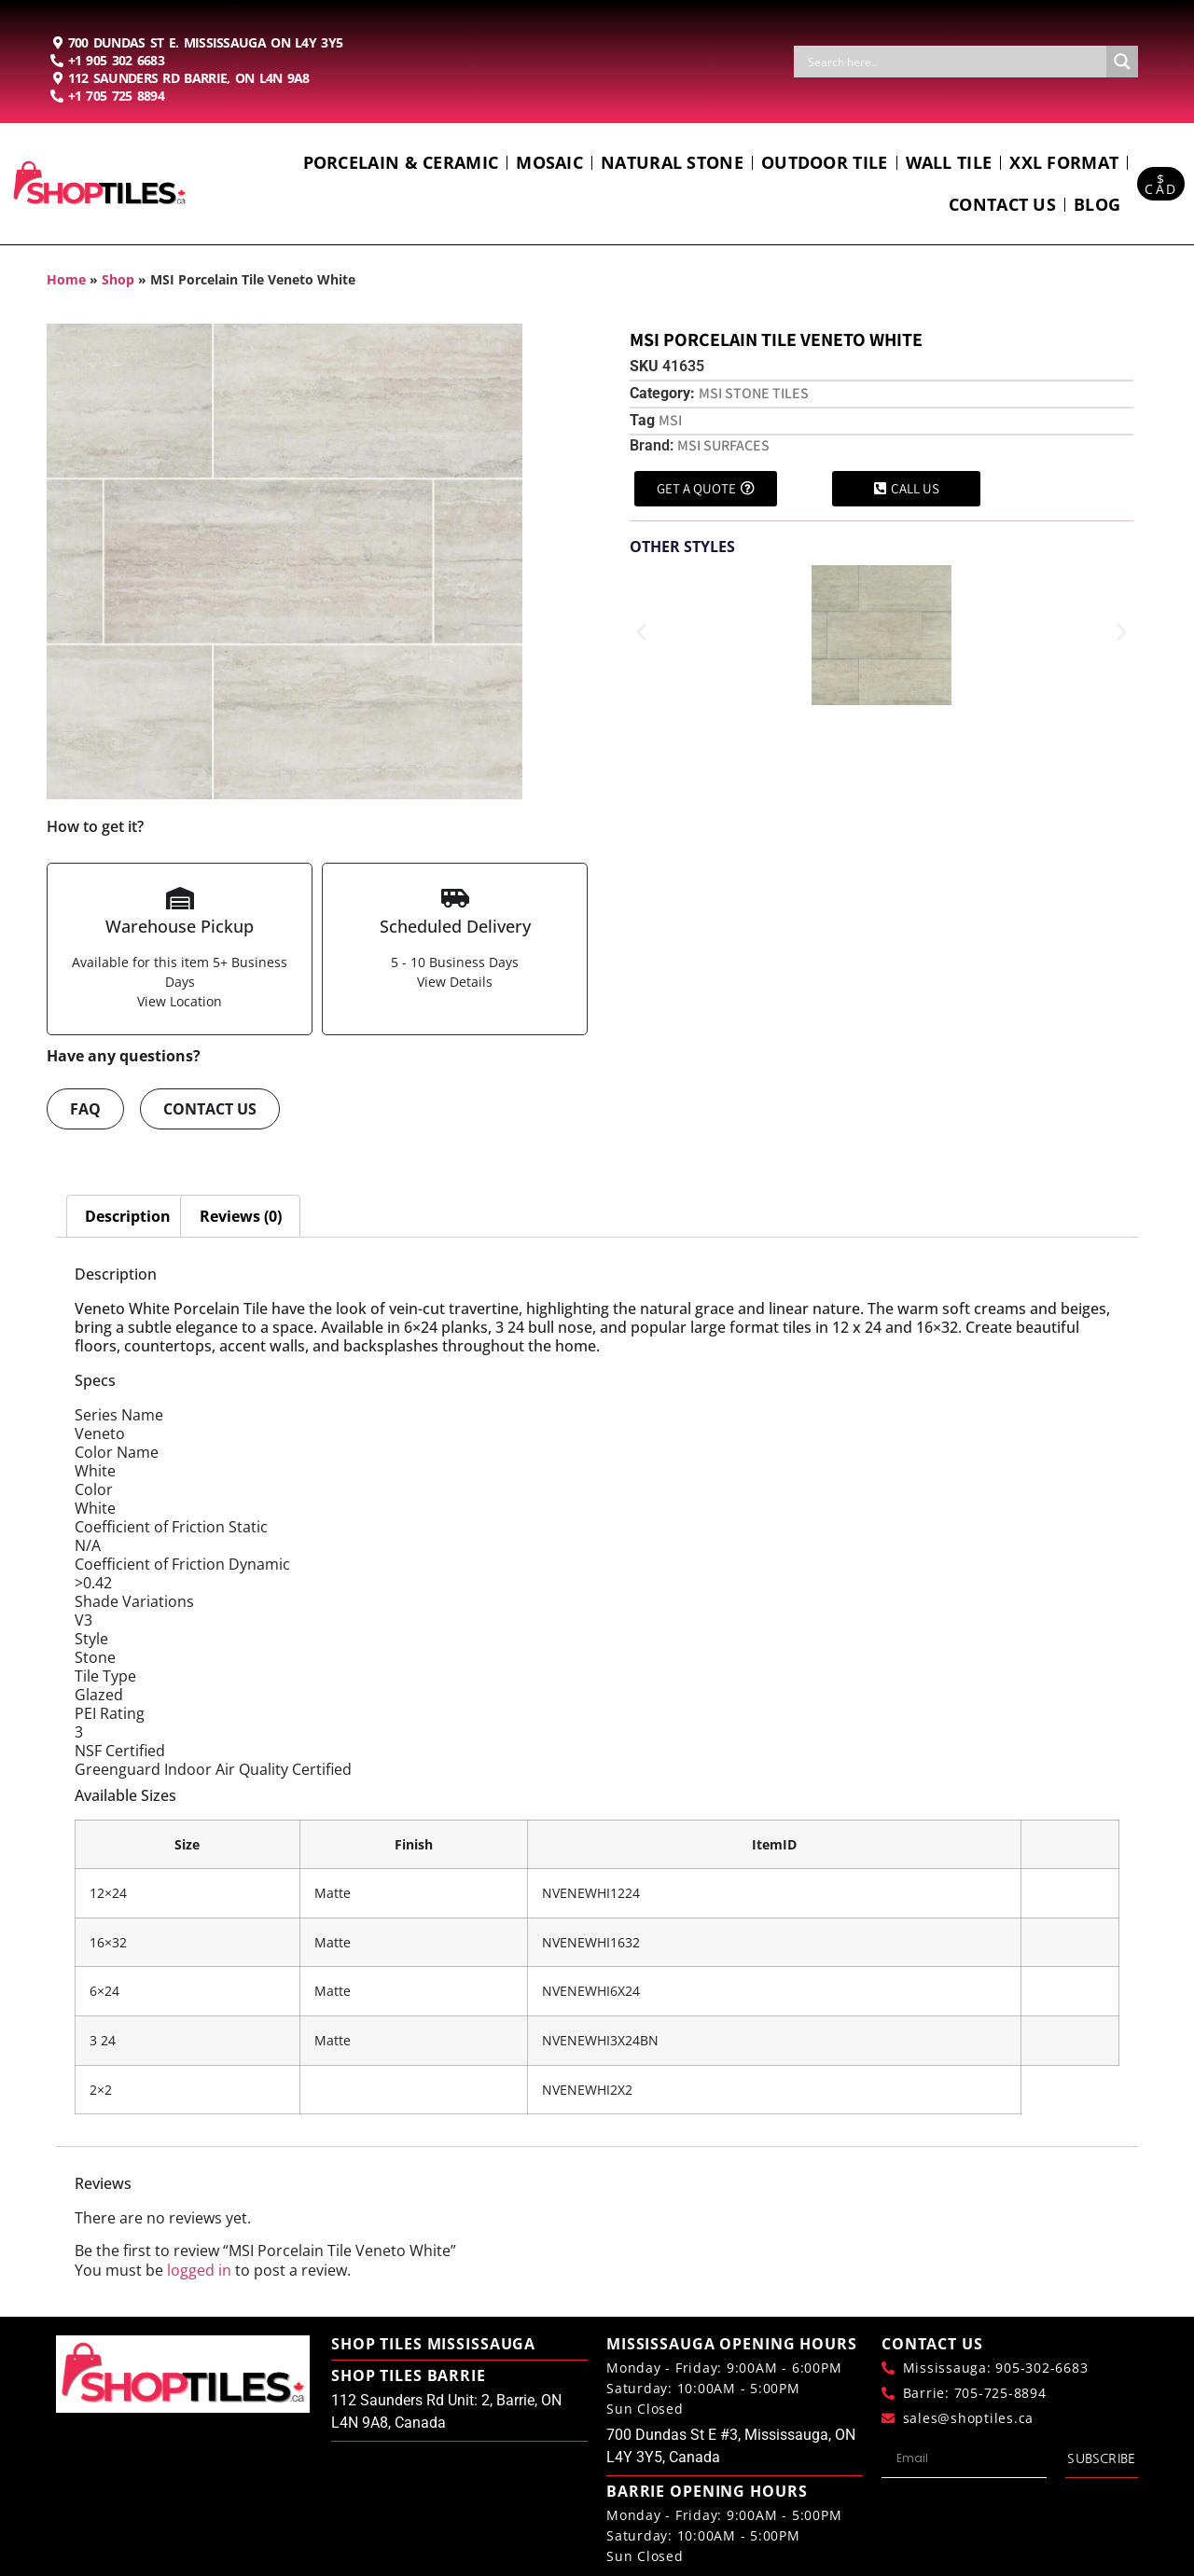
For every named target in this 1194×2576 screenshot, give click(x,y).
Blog (1097, 204)
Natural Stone (672, 162)
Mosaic (549, 162)
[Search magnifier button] (1122, 61)
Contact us (1002, 204)
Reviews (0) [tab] (241, 1216)
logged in (199, 2270)
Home (66, 279)
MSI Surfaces (723, 445)
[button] (641, 632)
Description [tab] (128, 1216)
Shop (118, 279)
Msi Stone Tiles (754, 393)
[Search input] (955, 61)
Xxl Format (1063, 162)
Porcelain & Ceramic (401, 162)
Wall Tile (949, 162)
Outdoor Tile (824, 162)
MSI (670, 420)
